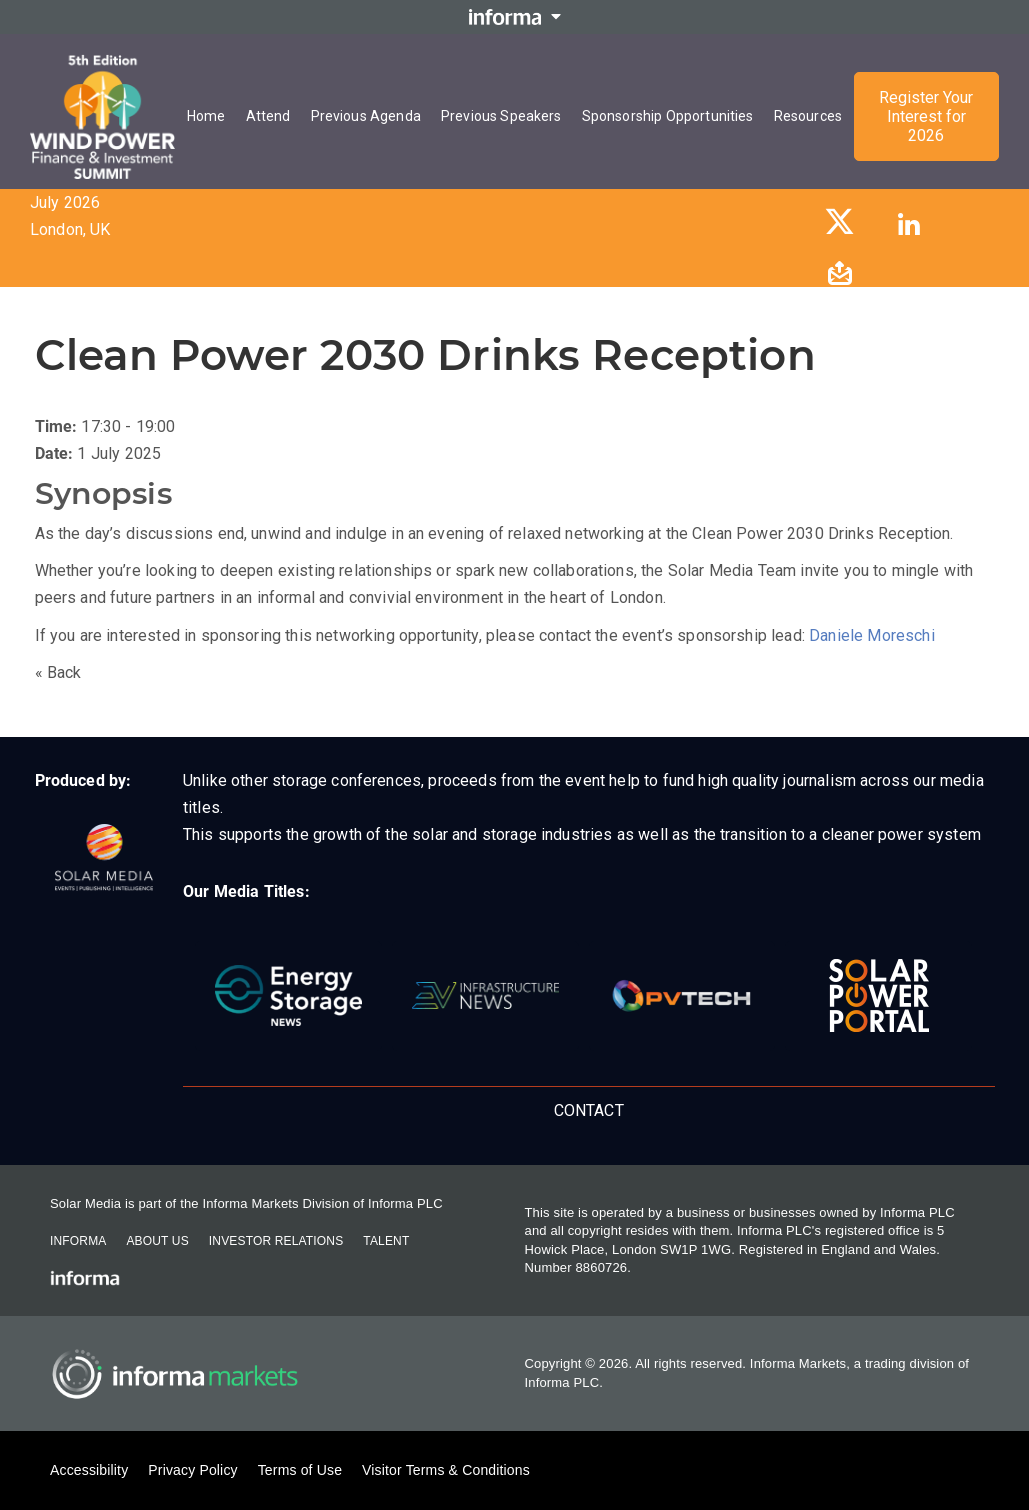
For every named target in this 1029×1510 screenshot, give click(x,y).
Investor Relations (276, 1241)
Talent (386, 1241)
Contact (589, 1110)
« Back (58, 672)
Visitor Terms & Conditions (446, 1470)
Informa (78, 1241)
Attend (268, 116)
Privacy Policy (192, 1470)
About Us (157, 1241)
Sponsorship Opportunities (668, 116)
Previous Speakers (501, 116)
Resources (808, 116)
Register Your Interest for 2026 (926, 116)
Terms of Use (300, 1470)
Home (206, 116)
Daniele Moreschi (872, 635)
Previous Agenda (366, 116)
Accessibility (89, 1470)
